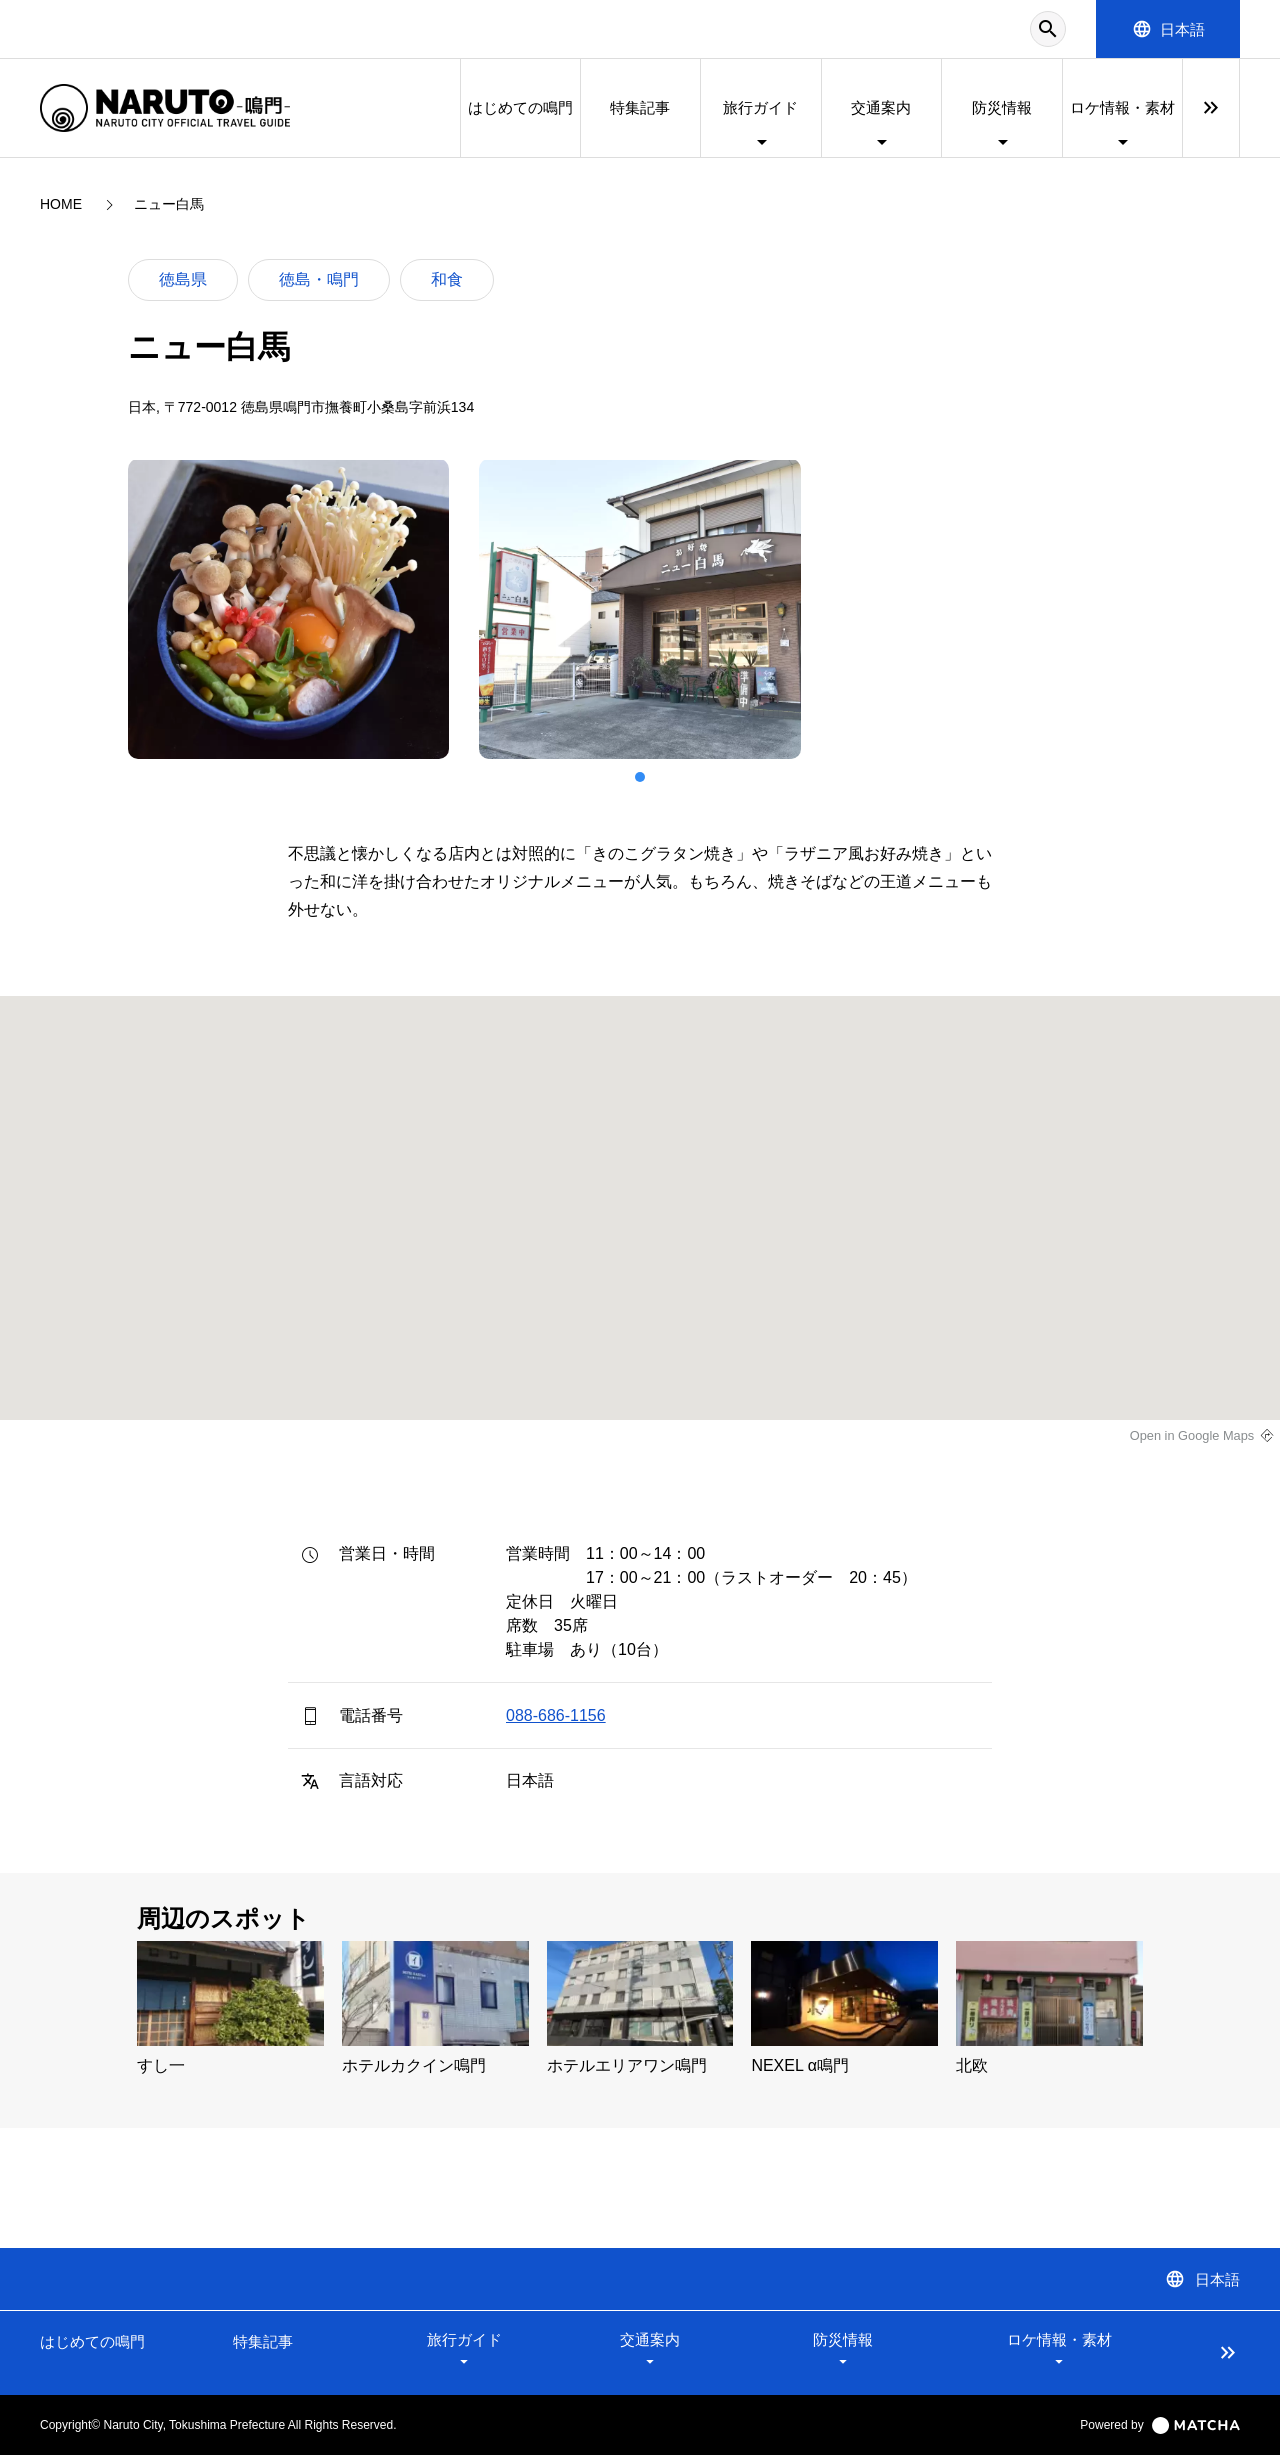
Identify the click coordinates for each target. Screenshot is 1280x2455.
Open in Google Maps (1192, 1435)
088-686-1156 (556, 1715)
